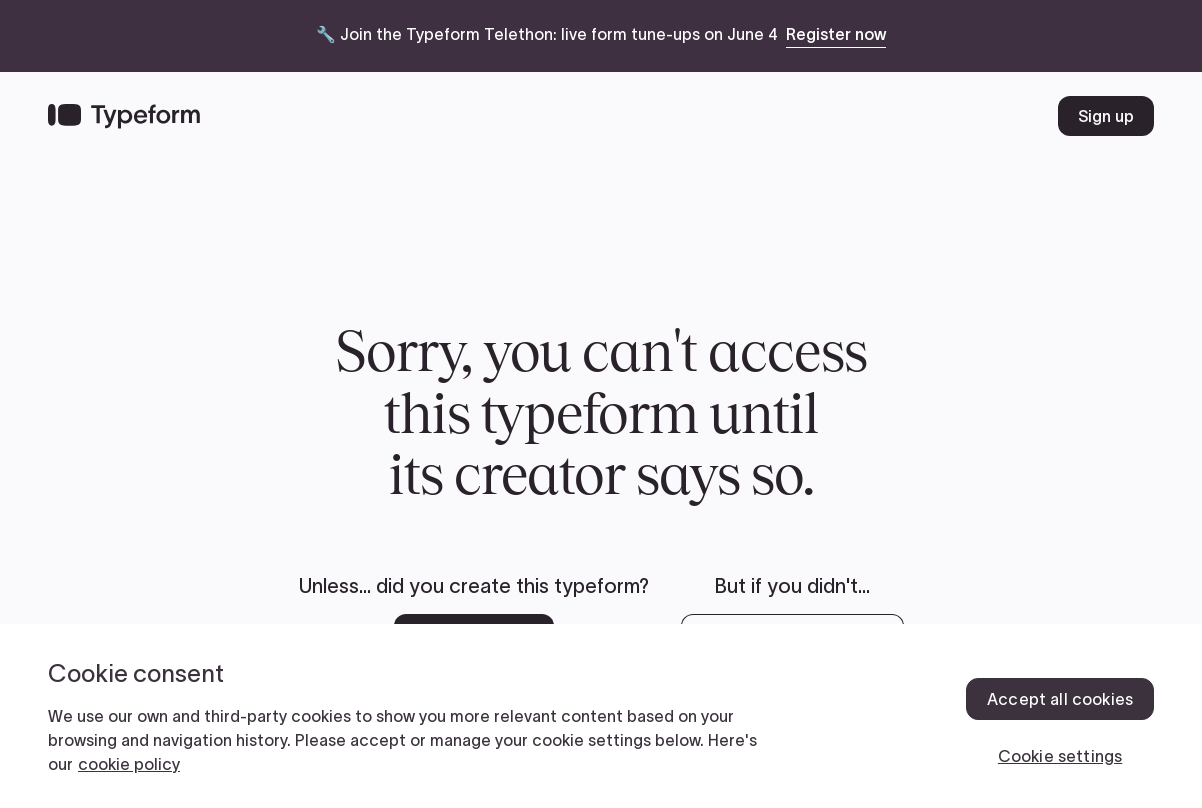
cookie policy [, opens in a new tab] (129, 764)
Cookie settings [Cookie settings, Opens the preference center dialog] (1060, 756)
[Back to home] (124, 116)
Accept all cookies (1060, 699)
